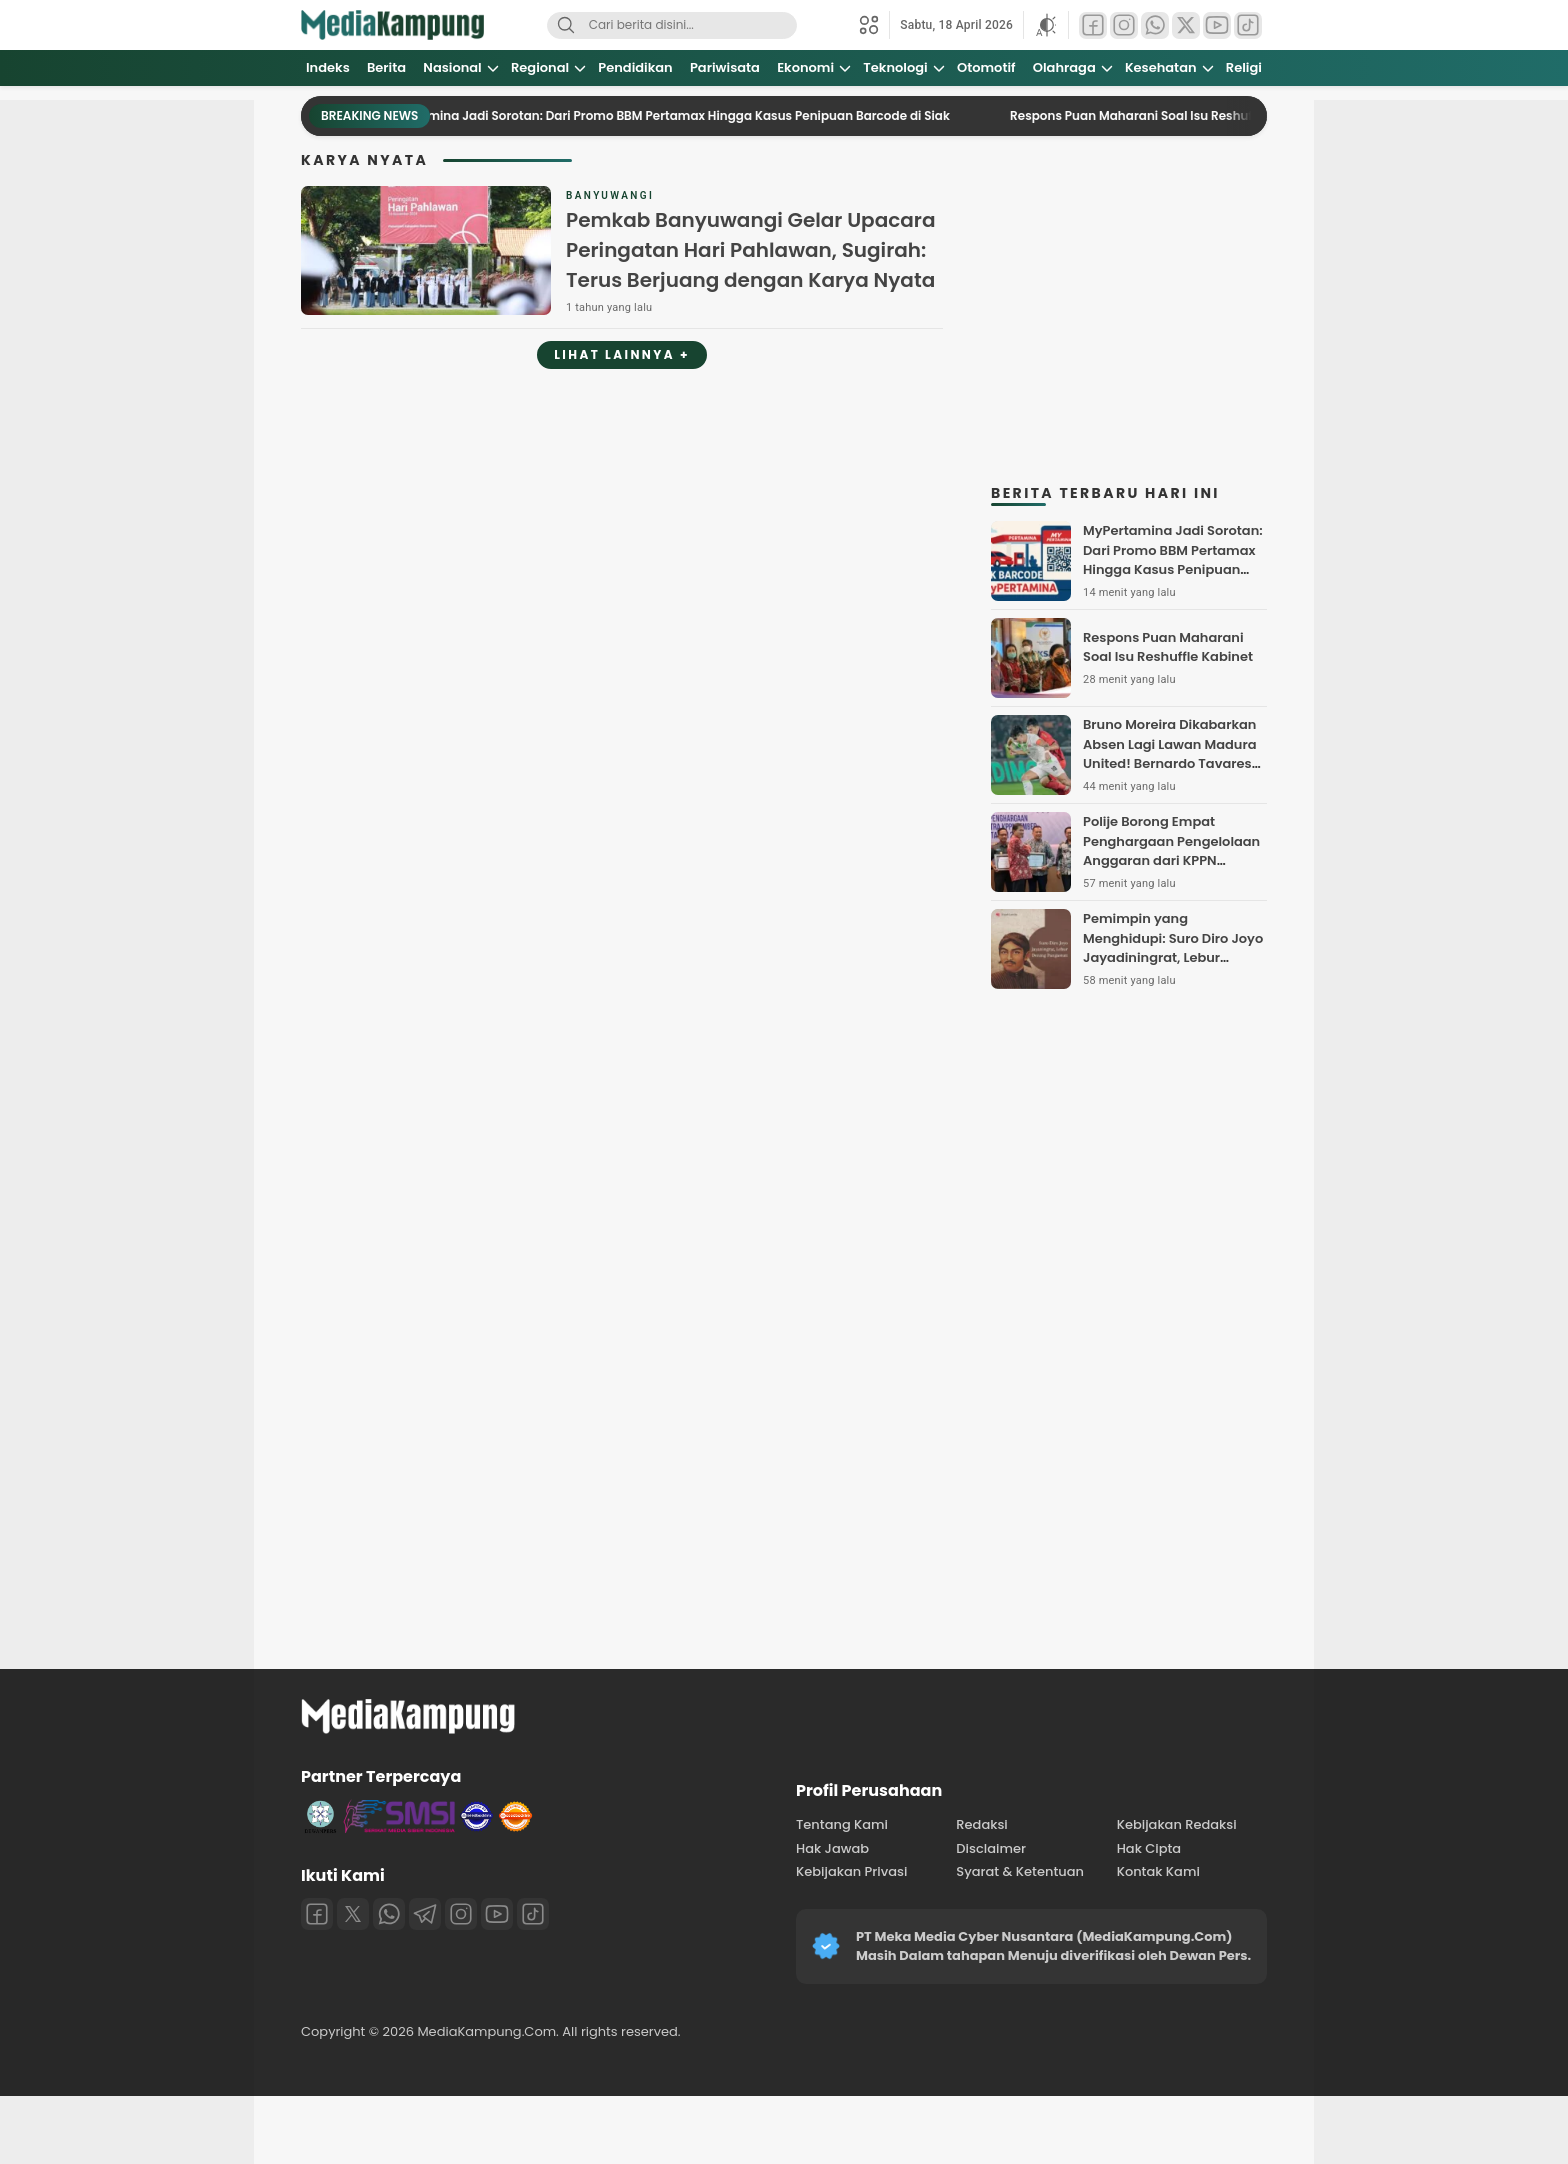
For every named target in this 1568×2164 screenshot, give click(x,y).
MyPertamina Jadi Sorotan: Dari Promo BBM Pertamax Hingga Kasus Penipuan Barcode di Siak (676, 115)
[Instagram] (461, 1914)
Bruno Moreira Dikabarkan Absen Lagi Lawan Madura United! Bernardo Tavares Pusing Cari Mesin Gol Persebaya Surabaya (1169, 763)
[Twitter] (353, 1914)
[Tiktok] (533, 1914)
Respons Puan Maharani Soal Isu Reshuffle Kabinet (1177, 115)
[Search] (566, 25)
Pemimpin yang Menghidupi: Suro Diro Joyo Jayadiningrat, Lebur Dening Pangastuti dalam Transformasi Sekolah (1173, 957)
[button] (1046, 25)
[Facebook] (317, 1914)
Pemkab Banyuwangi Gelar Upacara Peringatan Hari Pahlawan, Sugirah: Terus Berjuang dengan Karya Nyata (750, 250)
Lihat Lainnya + (622, 354)
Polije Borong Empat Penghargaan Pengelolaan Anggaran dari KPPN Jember (1171, 851)
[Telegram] (425, 1914)
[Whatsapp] (389, 1914)
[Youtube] (497, 1914)
